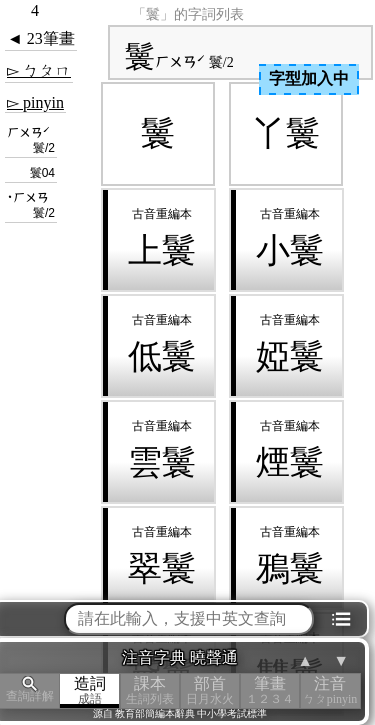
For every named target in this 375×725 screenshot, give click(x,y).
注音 (330, 690)
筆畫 (270, 690)
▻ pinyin (35, 102)
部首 (210, 690)
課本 (150, 690)
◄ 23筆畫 (41, 38)
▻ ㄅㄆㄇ (39, 70)
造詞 (90, 690)
